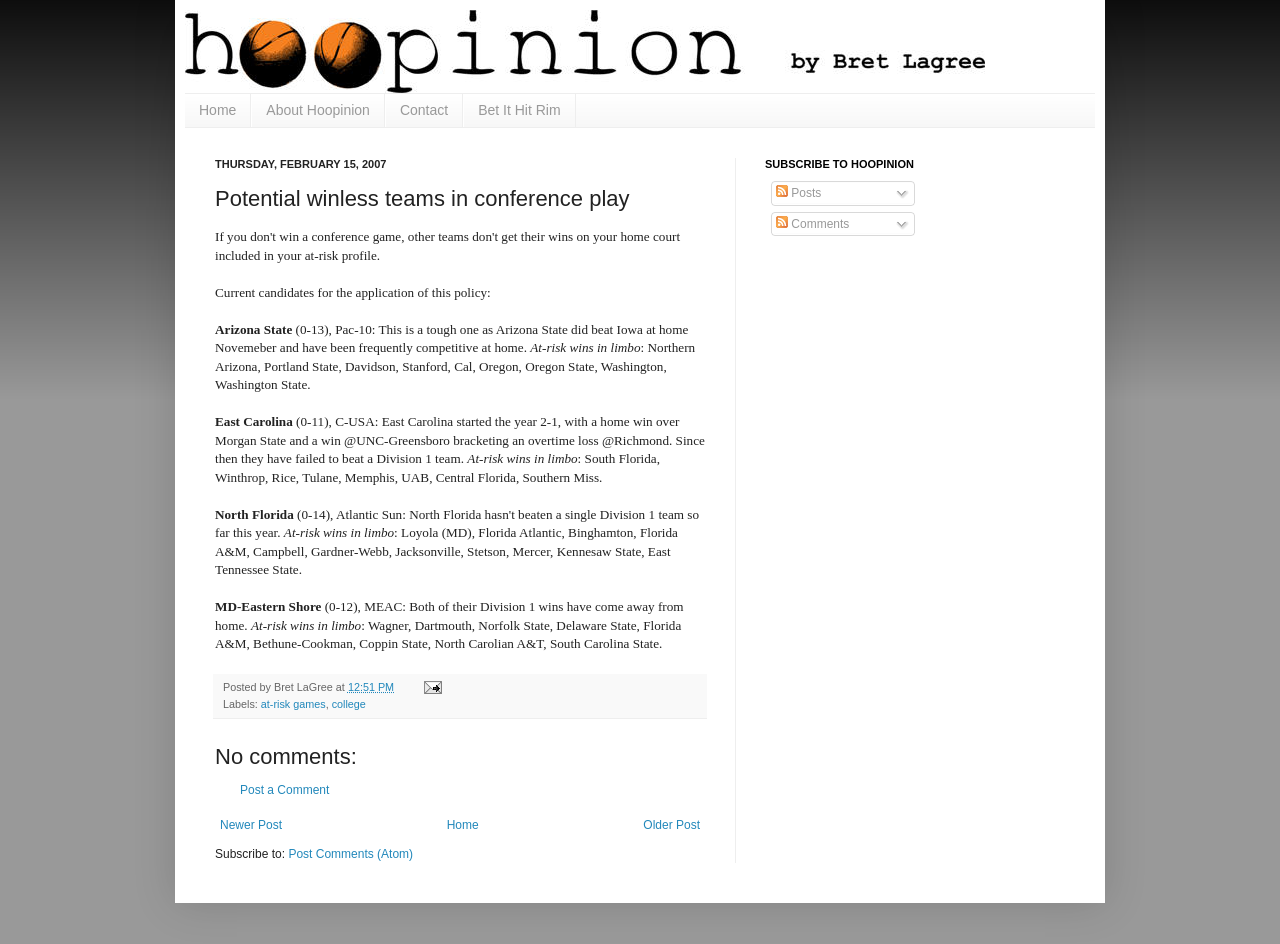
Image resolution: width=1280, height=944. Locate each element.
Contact (424, 110)
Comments (812, 224)
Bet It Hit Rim (519, 110)
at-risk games (293, 704)
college (349, 704)
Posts (798, 193)
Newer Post (251, 825)
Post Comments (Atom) (350, 854)
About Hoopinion (318, 110)
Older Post (671, 825)
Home (217, 110)
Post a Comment (284, 790)
